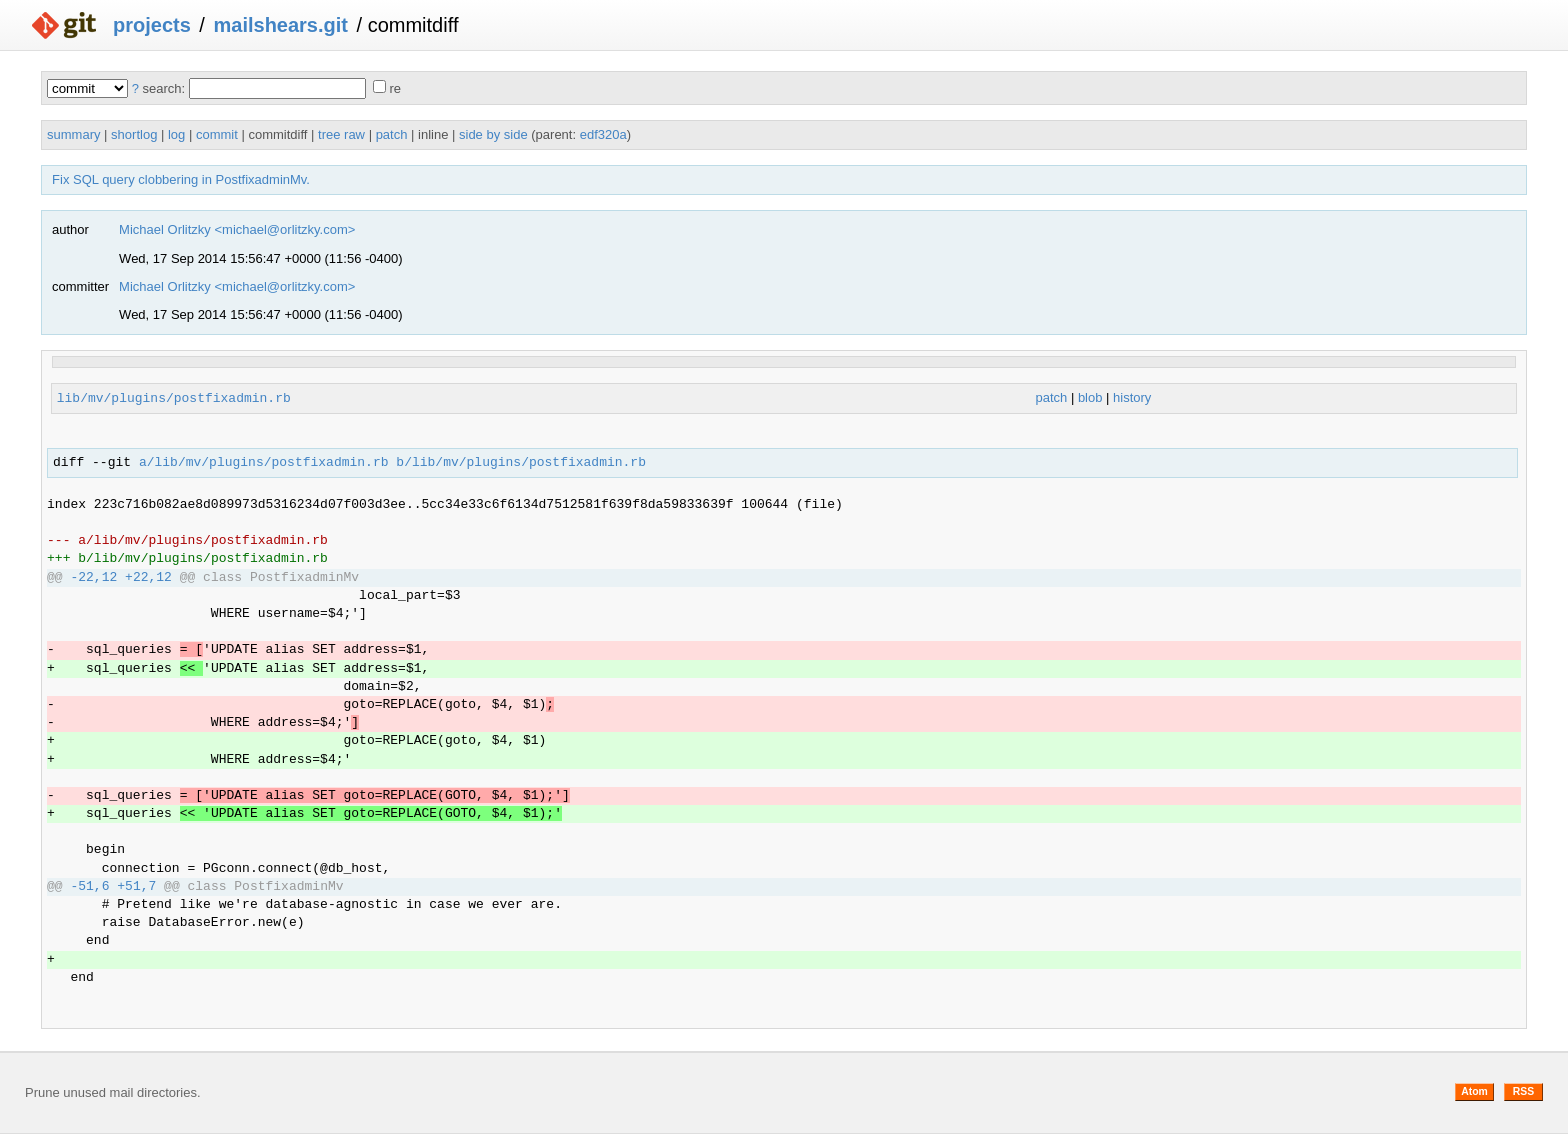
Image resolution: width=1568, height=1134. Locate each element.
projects (152, 25)
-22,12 (93, 578)
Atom (1474, 1091)
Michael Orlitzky (165, 229)
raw (354, 134)
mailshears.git (280, 25)
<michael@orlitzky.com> (284, 229)
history (1132, 398)
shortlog (134, 134)
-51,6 (89, 887)
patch (392, 134)
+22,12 (148, 578)
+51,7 (136, 887)
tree (329, 134)
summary (73, 134)
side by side (493, 134)
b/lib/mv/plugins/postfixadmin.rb (521, 463)
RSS (1523, 1091)
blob (1090, 398)
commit (217, 134)
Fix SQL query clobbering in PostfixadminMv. (181, 179)
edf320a (603, 134)
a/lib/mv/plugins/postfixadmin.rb (264, 463)
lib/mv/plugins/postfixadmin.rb (174, 398)
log (176, 134)
